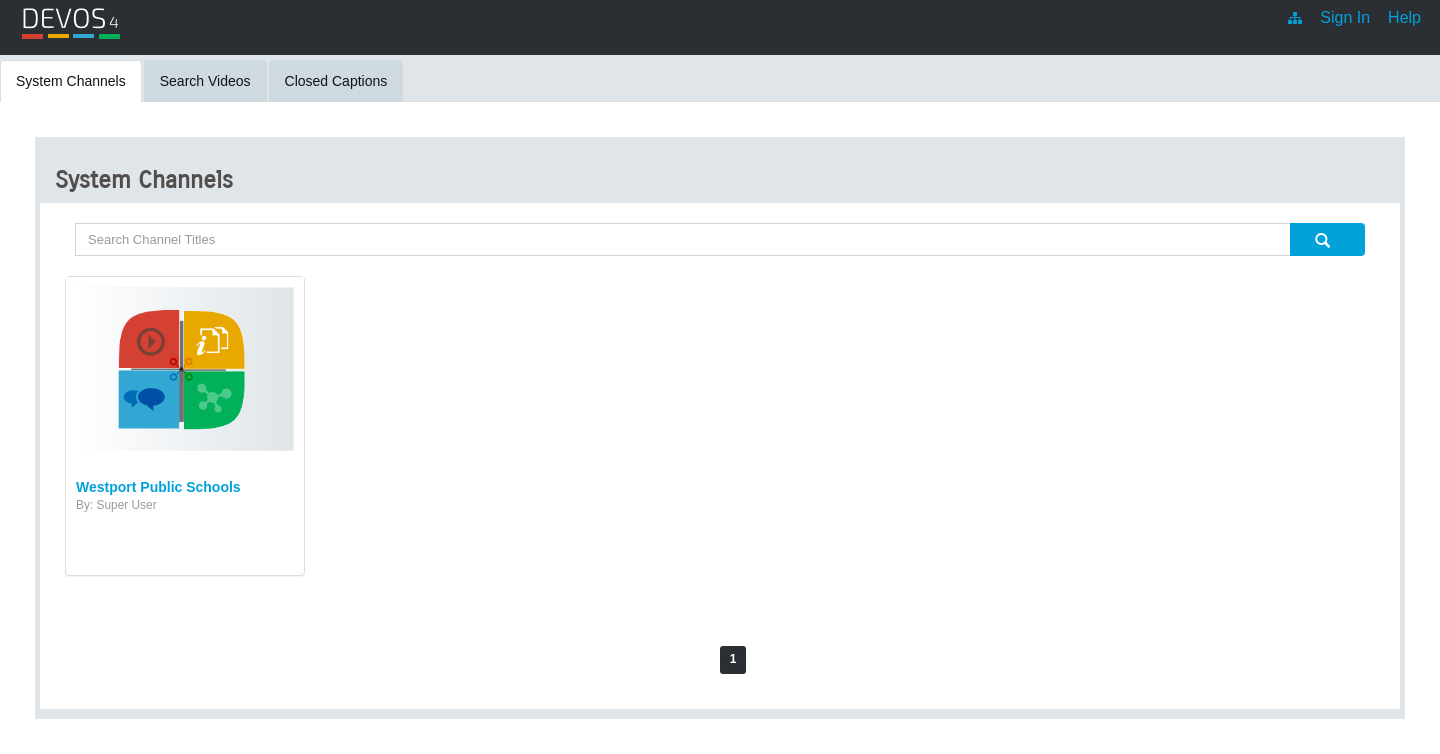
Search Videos (205, 81)
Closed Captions (336, 81)
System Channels (71, 81)
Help (1404, 17)
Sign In (1345, 17)
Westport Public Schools (158, 487)
